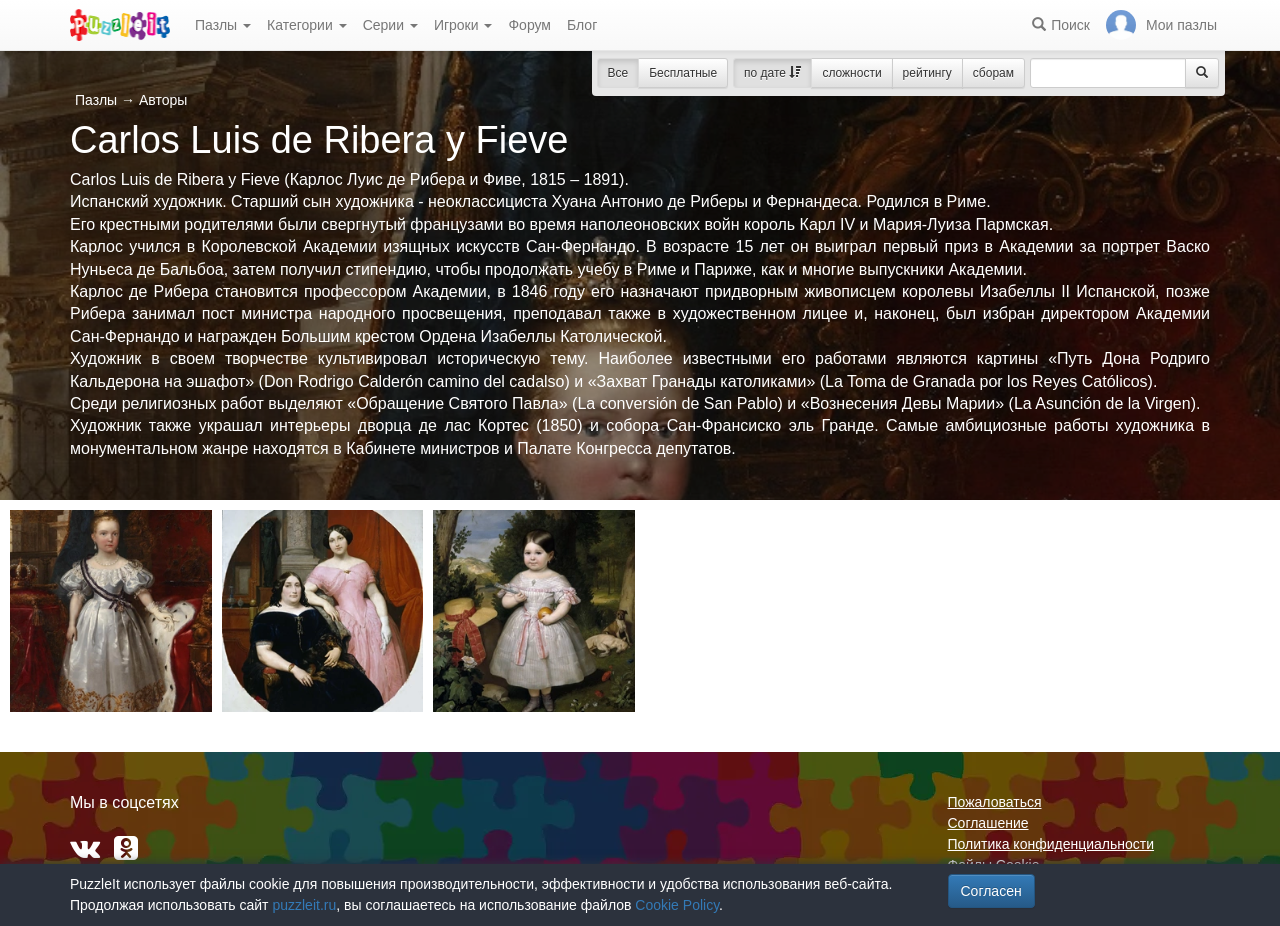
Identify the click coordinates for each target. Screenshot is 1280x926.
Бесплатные (683, 73)
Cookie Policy (677, 905)
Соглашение (988, 823)
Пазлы (223, 25)
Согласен (991, 891)
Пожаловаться (995, 802)
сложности (851, 73)
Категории (307, 25)
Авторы (163, 100)
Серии (390, 25)
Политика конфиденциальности (1051, 844)
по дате (772, 73)
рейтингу (927, 73)
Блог (582, 25)
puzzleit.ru (304, 905)
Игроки (463, 25)
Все (618, 73)
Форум (529, 25)
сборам (993, 73)
